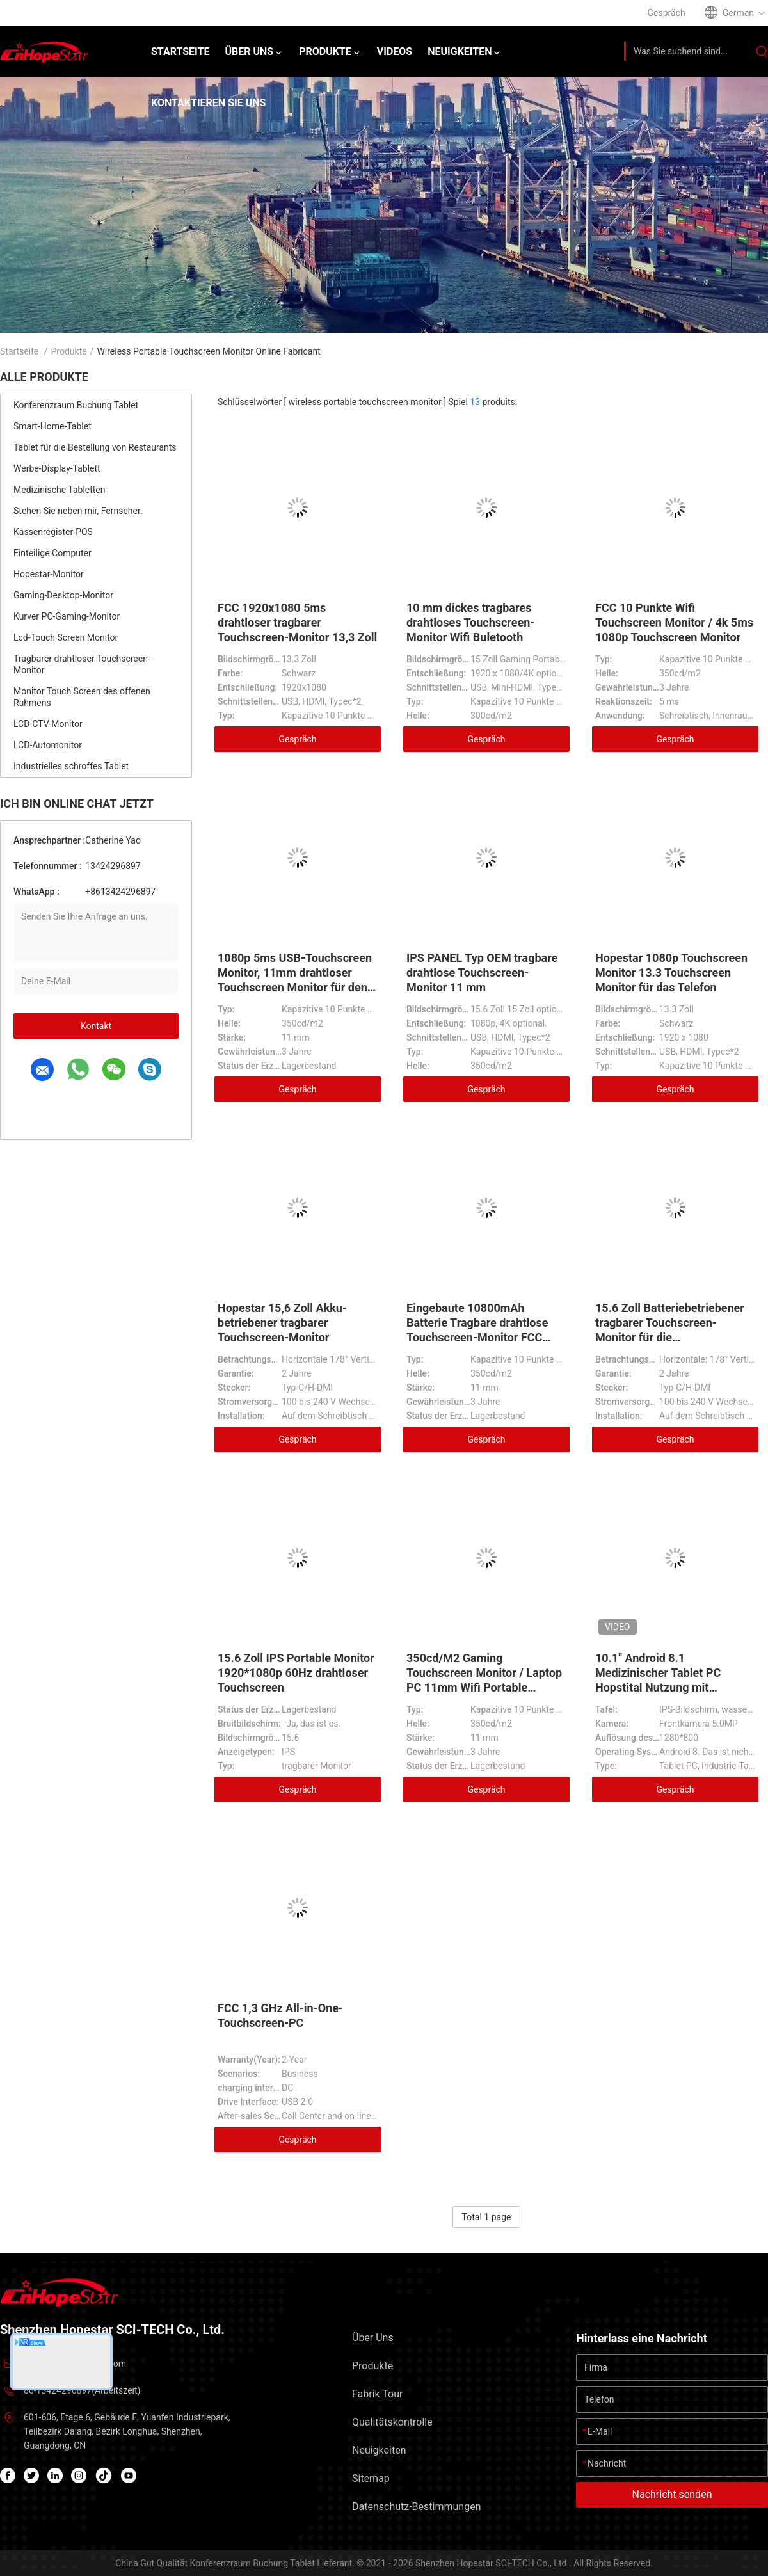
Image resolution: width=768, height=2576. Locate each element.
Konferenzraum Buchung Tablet (75, 405)
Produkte (69, 351)
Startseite (19, 351)
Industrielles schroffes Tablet (71, 766)
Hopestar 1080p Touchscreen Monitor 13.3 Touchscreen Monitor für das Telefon (671, 972)
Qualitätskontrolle (392, 2422)
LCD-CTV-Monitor (48, 724)
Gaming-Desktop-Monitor (63, 595)
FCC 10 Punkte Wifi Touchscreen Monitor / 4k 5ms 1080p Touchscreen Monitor (674, 622)
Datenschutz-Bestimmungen (416, 2506)
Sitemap (371, 2478)
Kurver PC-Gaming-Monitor (66, 616)
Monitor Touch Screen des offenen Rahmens (81, 697)
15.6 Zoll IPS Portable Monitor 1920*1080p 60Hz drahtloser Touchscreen (296, 1672)
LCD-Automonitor (47, 745)
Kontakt (96, 1026)
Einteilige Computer (52, 553)
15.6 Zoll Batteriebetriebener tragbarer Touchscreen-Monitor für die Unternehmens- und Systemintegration (669, 1337)
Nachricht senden (672, 2494)
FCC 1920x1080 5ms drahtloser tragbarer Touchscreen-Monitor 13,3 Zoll (297, 622)
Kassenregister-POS (53, 532)
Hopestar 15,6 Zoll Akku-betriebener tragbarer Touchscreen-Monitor (282, 1322)
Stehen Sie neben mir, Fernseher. (78, 511)
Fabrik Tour (377, 2394)
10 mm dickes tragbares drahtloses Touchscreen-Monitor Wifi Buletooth (470, 622)
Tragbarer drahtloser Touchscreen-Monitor (81, 664)
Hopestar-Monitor (48, 574)
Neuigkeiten (379, 2450)
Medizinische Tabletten (59, 489)
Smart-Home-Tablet (52, 426)
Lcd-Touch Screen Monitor (65, 637)
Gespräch (297, 739)
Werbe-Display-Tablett (56, 468)
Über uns (373, 2338)
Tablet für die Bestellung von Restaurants (95, 447)
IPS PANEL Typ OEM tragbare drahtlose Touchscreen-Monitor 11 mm (481, 972)
